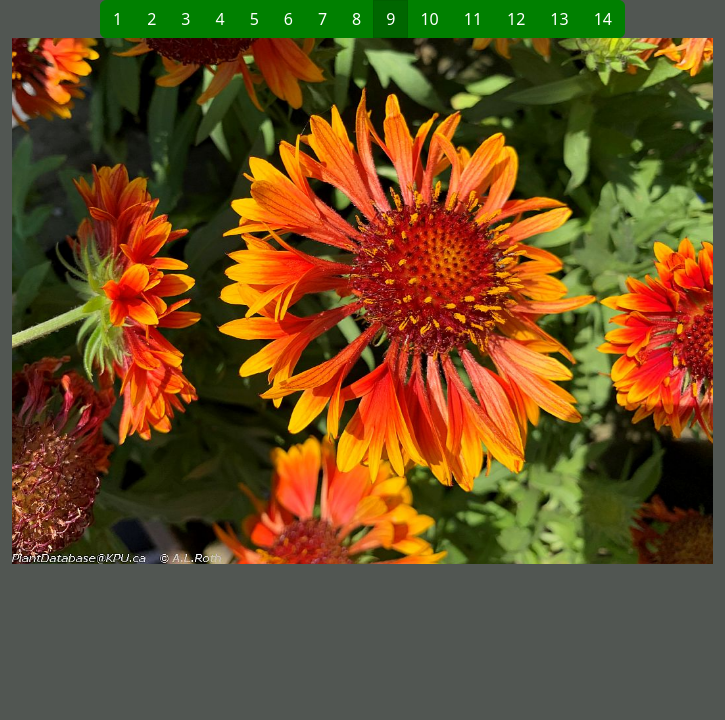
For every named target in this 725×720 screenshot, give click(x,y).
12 (516, 19)
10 (429, 19)
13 (559, 19)
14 (603, 19)
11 (473, 19)
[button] (187, 301)
